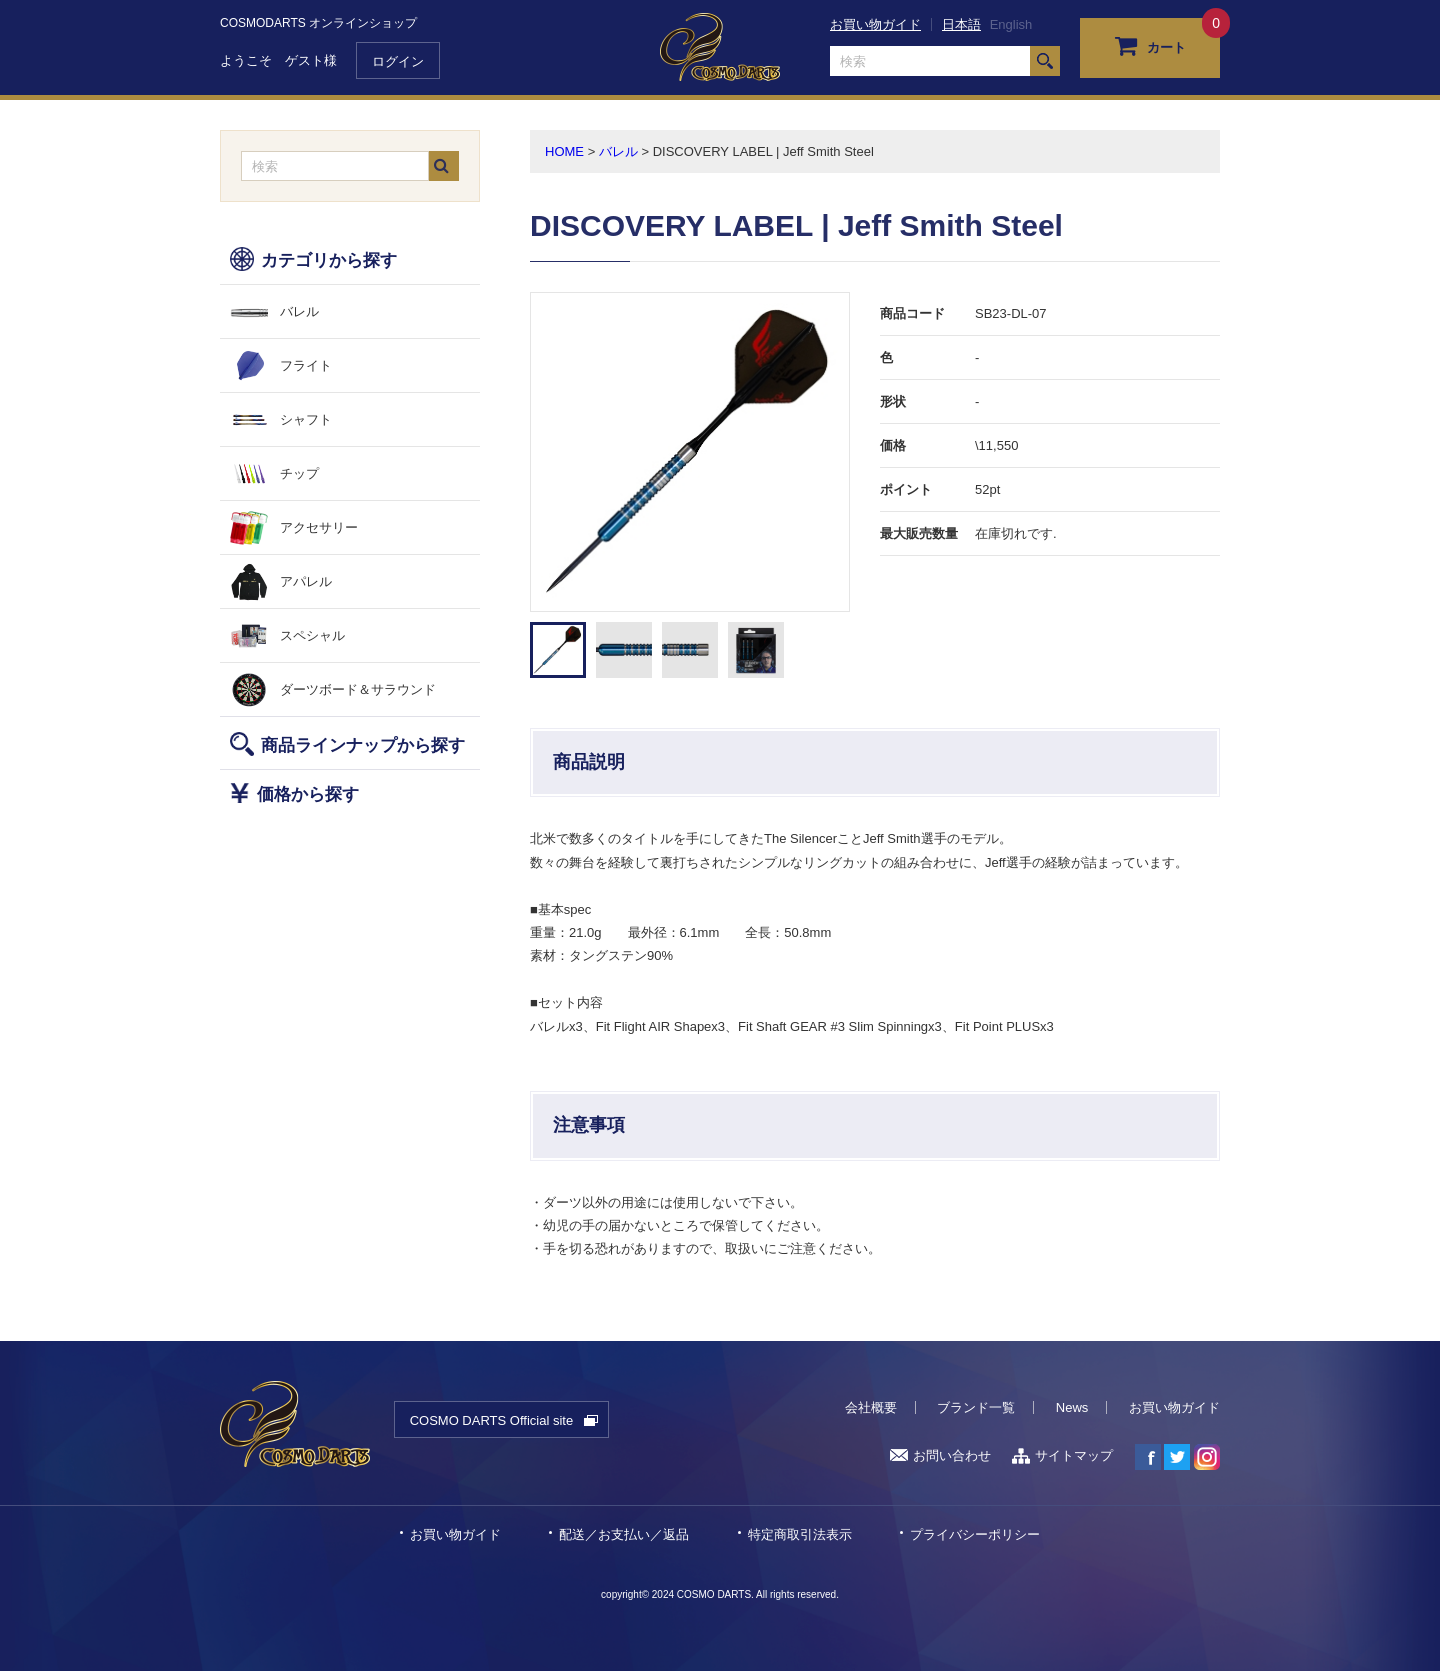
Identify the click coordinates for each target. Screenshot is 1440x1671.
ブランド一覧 (976, 1407)
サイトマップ (1062, 1455)
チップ (299, 473)
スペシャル (312, 635)
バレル (299, 311)
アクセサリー (319, 527)
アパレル (306, 581)
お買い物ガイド (875, 24)
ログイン (398, 61)
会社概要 (871, 1407)
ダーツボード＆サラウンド (358, 689)
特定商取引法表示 (800, 1534)
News (1072, 1407)
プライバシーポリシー (975, 1534)
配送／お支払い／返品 (624, 1534)
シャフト (306, 419)
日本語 (961, 24)
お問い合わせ (940, 1455)
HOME (564, 151)
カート (1150, 45)
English (1011, 24)
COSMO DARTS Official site (492, 1420)
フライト (306, 365)
